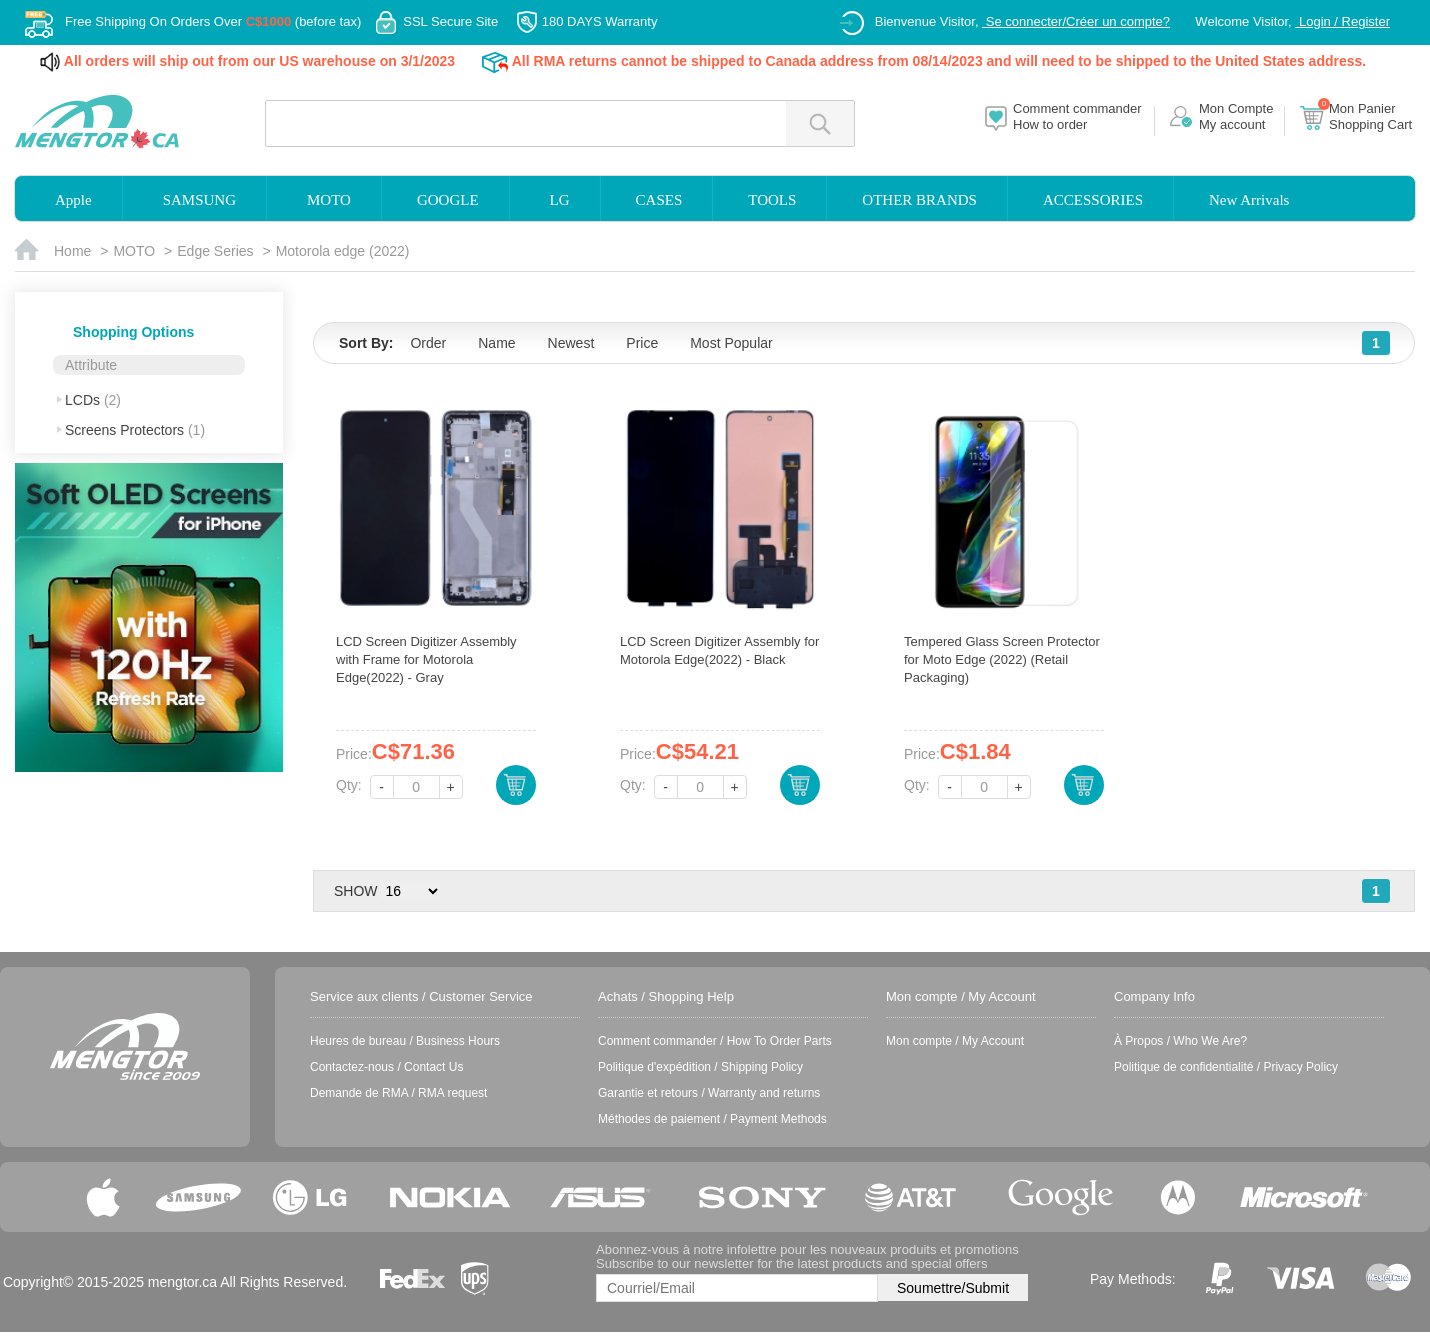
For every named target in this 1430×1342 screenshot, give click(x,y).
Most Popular (731, 343)
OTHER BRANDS (919, 200)
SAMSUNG (199, 200)
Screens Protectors (135, 430)
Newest (571, 343)
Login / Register (1342, 21)
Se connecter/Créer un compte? (1076, 21)
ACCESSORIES (1093, 200)
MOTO (329, 200)
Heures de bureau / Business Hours (405, 1041)
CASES (659, 200)
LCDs (93, 400)
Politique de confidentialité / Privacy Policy (1226, 1067)
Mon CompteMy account (1236, 116)
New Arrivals (1249, 200)
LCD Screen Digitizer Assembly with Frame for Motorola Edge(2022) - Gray (426, 659)
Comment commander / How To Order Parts (715, 1041)
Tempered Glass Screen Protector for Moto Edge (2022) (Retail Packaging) (1002, 659)
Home (72, 251)
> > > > (411, 891)
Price (642, 343)
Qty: (349, 785)
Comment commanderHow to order (1077, 116)
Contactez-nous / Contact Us (386, 1067)
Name (496, 343)
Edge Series (215, 251)
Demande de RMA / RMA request (398, 1093)
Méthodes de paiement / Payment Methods (712, 1119)
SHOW (356, 891)
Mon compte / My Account (955, 1041)
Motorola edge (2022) (343, 251)
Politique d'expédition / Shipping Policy (700, 1067)
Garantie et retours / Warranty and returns (709, 1093)
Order (428, 343)
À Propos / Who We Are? (1180, 1041)
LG (560, 200)
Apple (73, 200)
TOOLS (772, 200)
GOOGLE (448, 200)
